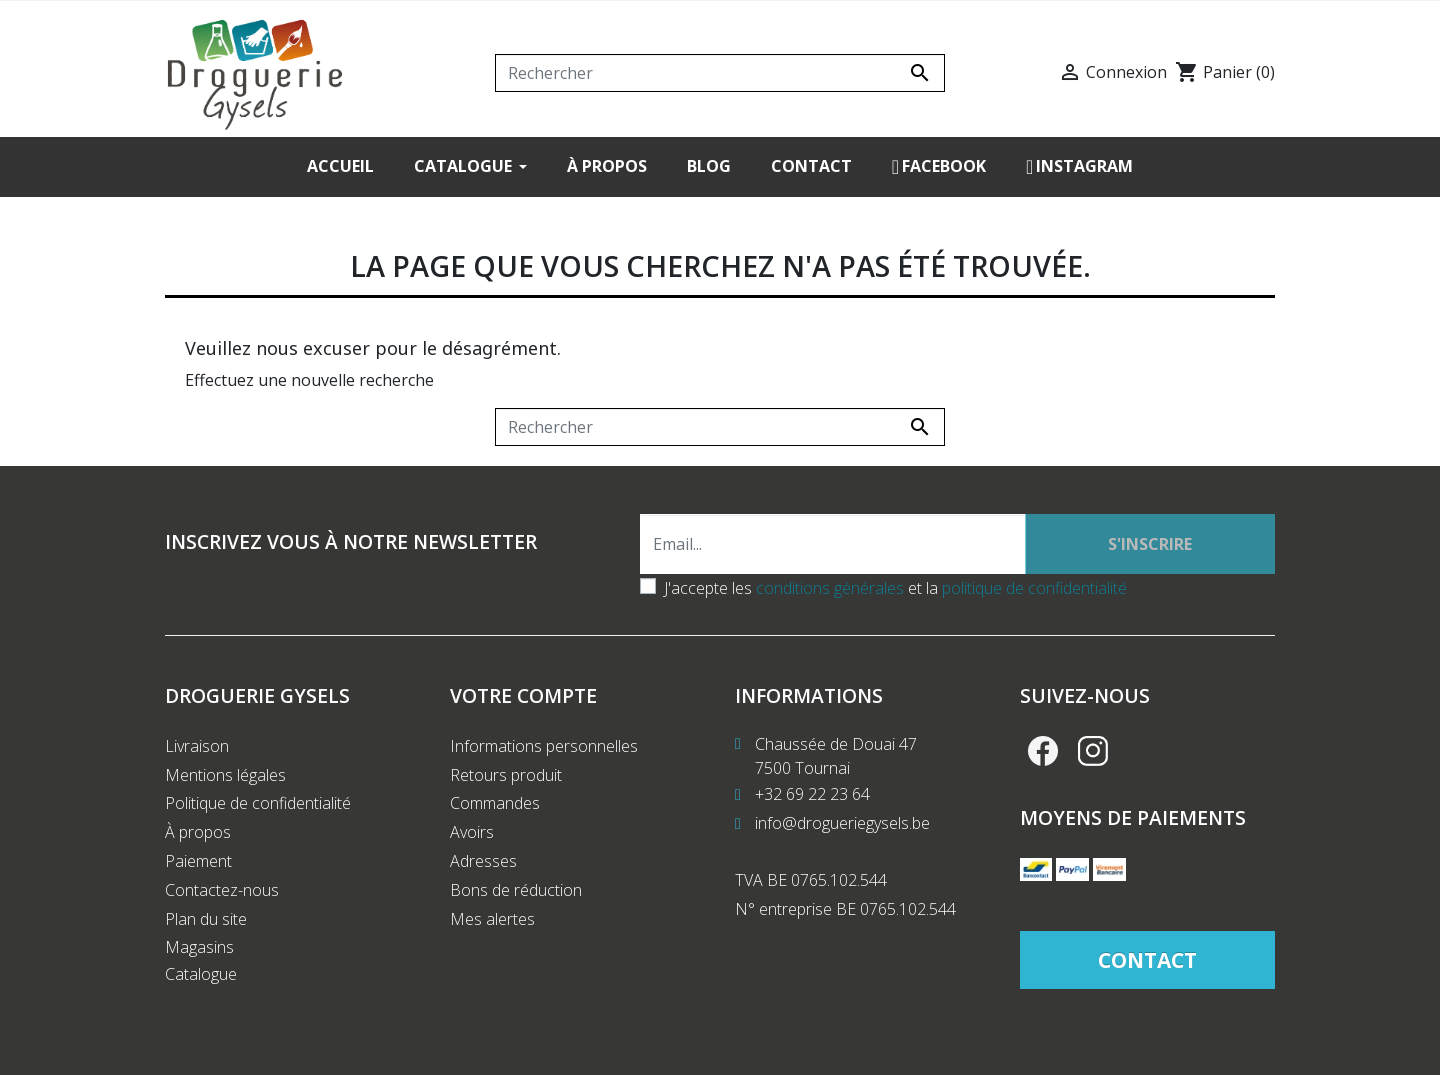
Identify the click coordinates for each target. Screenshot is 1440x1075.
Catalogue (201, 974)
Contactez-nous (222, 890)
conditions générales (830, 588)
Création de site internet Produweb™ (632, 1047)
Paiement (198, 861)
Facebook (1043, 751)
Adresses (483, 861)
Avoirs (472, 832)
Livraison (197, 746)
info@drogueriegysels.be (842, 823)
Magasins (199, 947)
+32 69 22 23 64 (812, 794)
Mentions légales (225, 775)
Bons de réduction (516, 890)
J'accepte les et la (895, 588)
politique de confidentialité (1034, 588)
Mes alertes (492, 919)
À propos (198, 832)
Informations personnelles (544, 746)
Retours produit (506, 775)
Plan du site (206, 919)
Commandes (495, 803)
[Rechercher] (720, 73)
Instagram (1093, 751)
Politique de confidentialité (258, 803)
